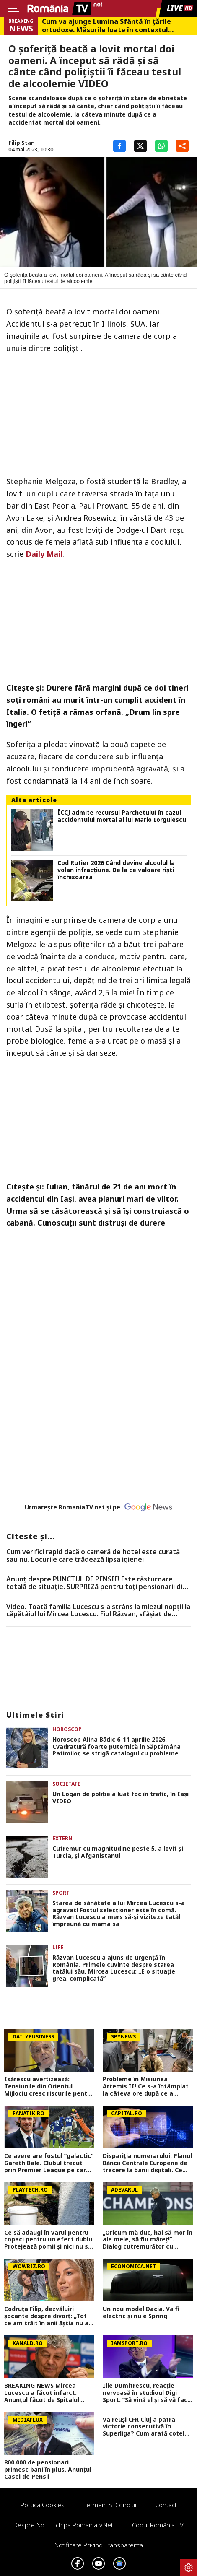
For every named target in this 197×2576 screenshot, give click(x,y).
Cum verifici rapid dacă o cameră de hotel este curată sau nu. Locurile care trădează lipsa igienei (93, 1555)
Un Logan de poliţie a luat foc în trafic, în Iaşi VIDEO (120, 1798)
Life (58, 1947)
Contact (166, 2504)
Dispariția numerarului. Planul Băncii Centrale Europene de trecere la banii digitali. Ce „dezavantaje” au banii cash (147, 2163)
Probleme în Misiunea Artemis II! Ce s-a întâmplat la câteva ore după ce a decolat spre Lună (146, 2086)
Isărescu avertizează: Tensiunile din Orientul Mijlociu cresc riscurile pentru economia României (48, 2086)
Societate (66, 1783)
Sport (61, 1892)
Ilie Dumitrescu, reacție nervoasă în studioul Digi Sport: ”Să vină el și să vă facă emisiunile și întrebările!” (147, 2392)
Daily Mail (44, 554)
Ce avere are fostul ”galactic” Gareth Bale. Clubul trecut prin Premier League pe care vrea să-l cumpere (48, 2163)
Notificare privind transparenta (98, 2545)
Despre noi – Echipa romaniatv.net (63, 2525)
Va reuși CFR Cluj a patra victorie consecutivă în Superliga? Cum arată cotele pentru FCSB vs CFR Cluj (145, 2426)
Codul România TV (158, 2525)
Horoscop (67, 1729)
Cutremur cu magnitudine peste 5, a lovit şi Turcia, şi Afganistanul (117, 1852)
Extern (62, 1838)
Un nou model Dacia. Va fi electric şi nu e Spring (141, 2313)
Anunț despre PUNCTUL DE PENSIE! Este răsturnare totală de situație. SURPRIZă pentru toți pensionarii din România (96, 1583)
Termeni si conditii (109, 2504)
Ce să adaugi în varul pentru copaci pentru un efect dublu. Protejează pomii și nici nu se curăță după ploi (49, 2239)
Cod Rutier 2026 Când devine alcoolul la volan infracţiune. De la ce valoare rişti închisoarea (116, 870)
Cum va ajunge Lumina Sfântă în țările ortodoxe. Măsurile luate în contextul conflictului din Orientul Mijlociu (106, 26)
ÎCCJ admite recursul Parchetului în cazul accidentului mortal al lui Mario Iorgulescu (121, 816)
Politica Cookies (43, 2504)
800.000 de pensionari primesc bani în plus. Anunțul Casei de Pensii (47, 2469)
